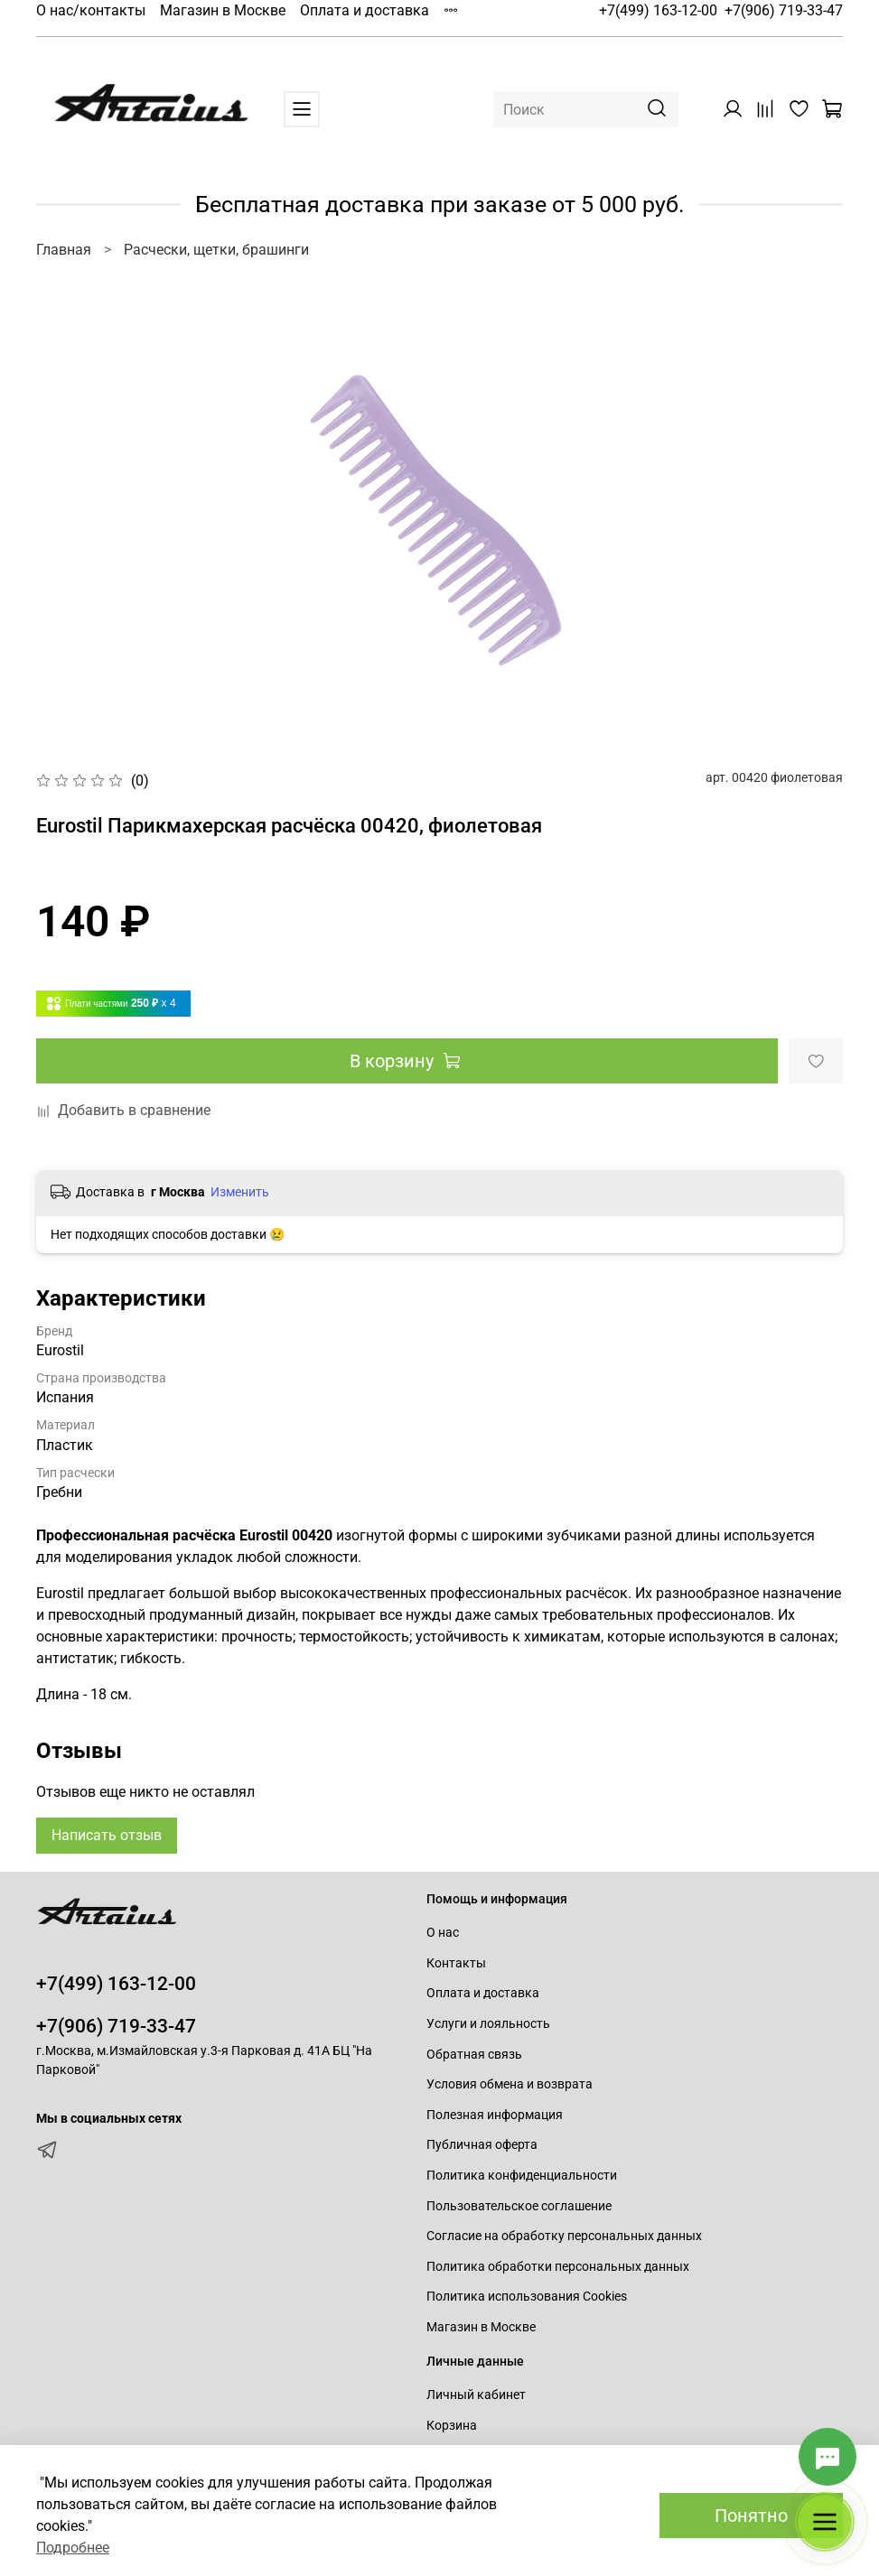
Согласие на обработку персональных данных (564, 2236)
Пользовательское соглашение (519, 2206)
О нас (442, 1932)
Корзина (451, 2425)
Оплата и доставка (364, 10)
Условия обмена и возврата (509, 2084)
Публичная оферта (482, 2145)
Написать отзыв (106, 1835)
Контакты (456, 1963)
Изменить (239, 1192)
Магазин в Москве (222, 10)
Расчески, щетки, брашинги (216, 249)
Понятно (751, 2515)
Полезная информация (494, 2115)
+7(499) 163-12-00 (658, 10)
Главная (63, 249)
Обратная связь (474, 2054)
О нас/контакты (90, 10)
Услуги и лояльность (488, 2024)
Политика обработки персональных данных (557, 2266)
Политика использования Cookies (526, 2296)
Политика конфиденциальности (521, 2175)
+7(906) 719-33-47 (784, 10)
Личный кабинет (476, 2395)
